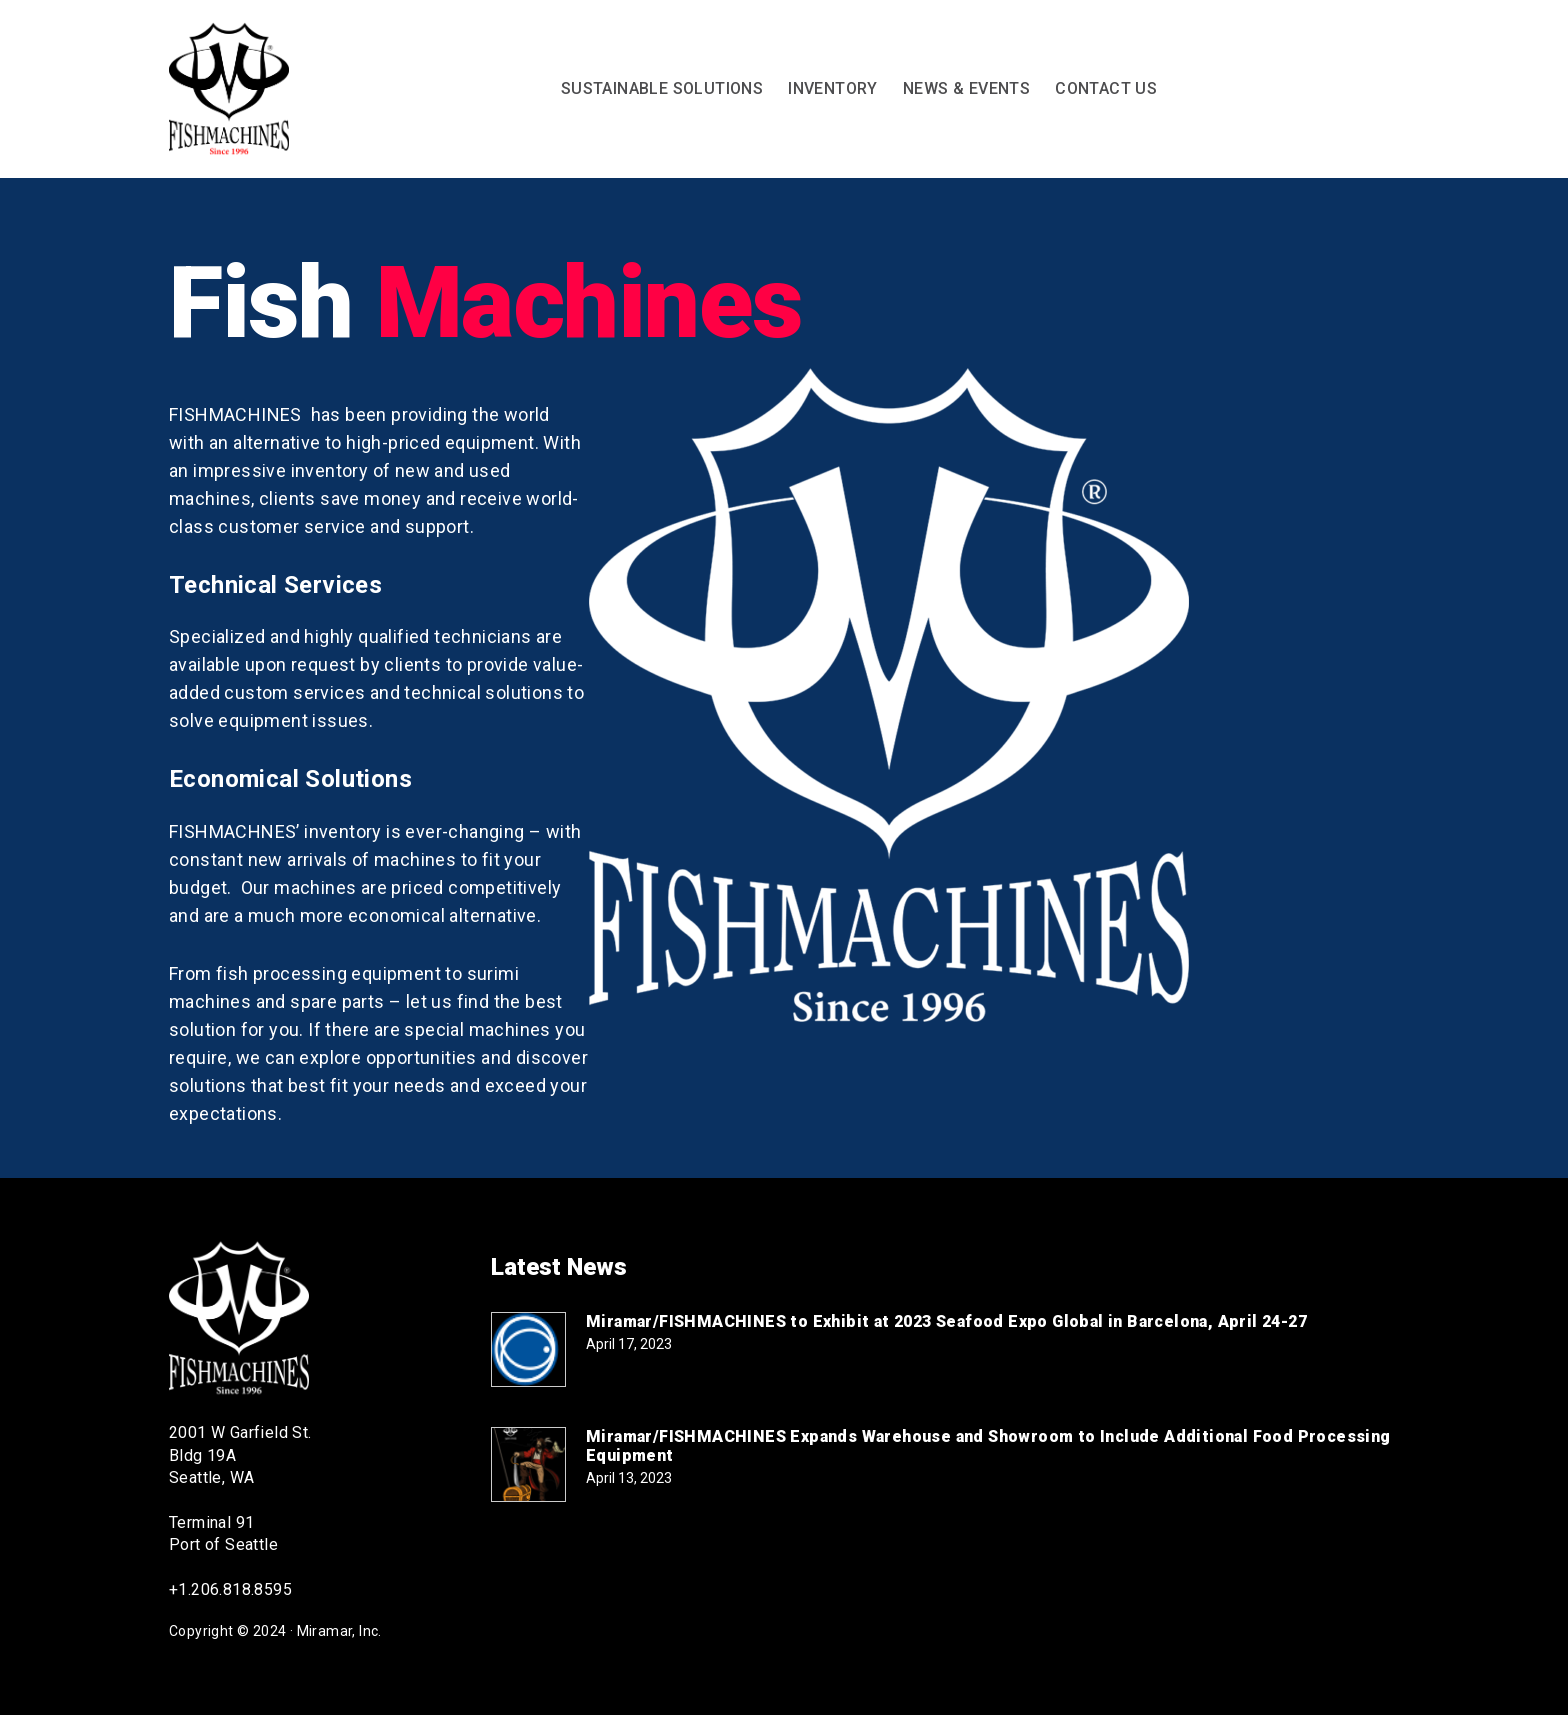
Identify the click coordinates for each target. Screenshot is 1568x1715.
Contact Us (1106, 88)
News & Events (966, 88)
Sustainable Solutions (662, 88)
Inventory (833, 88)
